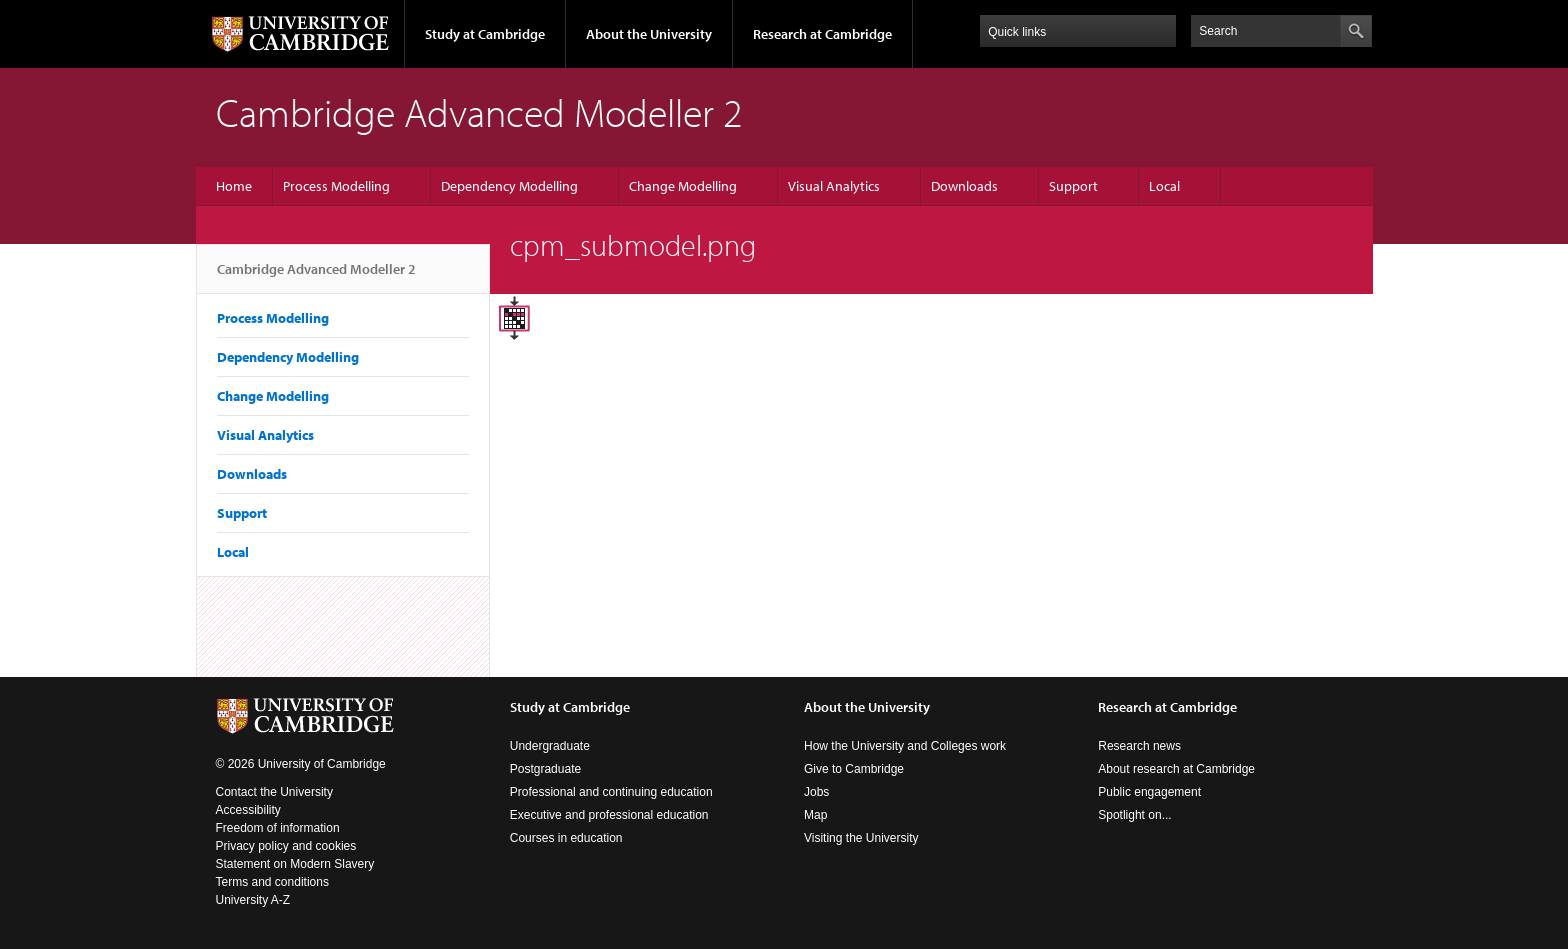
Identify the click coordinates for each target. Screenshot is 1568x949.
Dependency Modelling (509, 186)
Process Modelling (336, 186)
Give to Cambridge (854, 769)
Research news (1139, 746)
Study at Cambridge (485, 34)
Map (815, 815)
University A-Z (253, 900)
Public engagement (1149, 792)
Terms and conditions (272, 882)
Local (1164, 186)
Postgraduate (545, 769)
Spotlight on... (1134, 815)
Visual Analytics (834, 186)
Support (1073, 186)
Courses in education (566, 838)
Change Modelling (683, 186)
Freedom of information (278, 828)
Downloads (964, 186)
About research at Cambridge (1176, 769)
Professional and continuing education (611, 792)
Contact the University (274, 792)
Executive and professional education (609, 815)
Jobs (816, 792)
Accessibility (248, 810)
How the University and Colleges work (905, 746)
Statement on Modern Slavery (295, 864)
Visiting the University (861, 838)
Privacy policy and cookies (286, 846)
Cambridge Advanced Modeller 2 (316, 277)
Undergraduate (550, 746)
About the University (649, 34)
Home (234, 186)
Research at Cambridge (822, 34)
